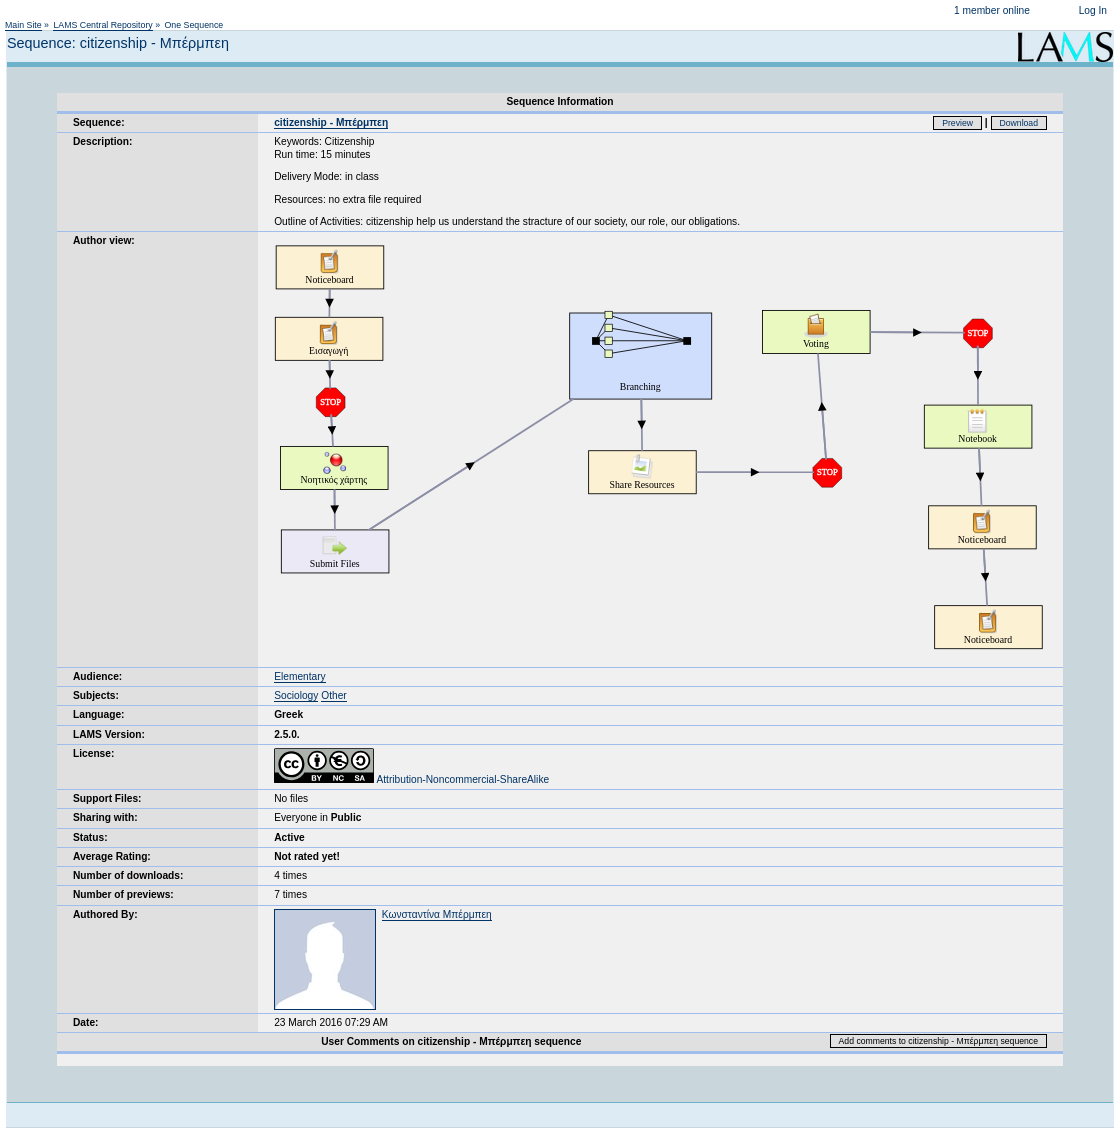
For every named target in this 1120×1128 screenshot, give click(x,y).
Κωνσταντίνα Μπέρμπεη (437, 914)
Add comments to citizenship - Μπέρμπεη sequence (938, 1041)
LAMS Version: (109, 734)
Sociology (296, 695)
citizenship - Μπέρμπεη (331, 122)
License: (93, 753)
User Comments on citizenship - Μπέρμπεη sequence (451, 1041)
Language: (99, 714)
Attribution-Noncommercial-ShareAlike (411, 779)
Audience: (97, 676)
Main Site (23, 25)
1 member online (992, 10)
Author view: (104, 240)
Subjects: (96, 695)
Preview (957, 123)
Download (1019, 123)
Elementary (300, 676)
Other (333, 695)
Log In (1093, 10)
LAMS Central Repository (102, 25)
